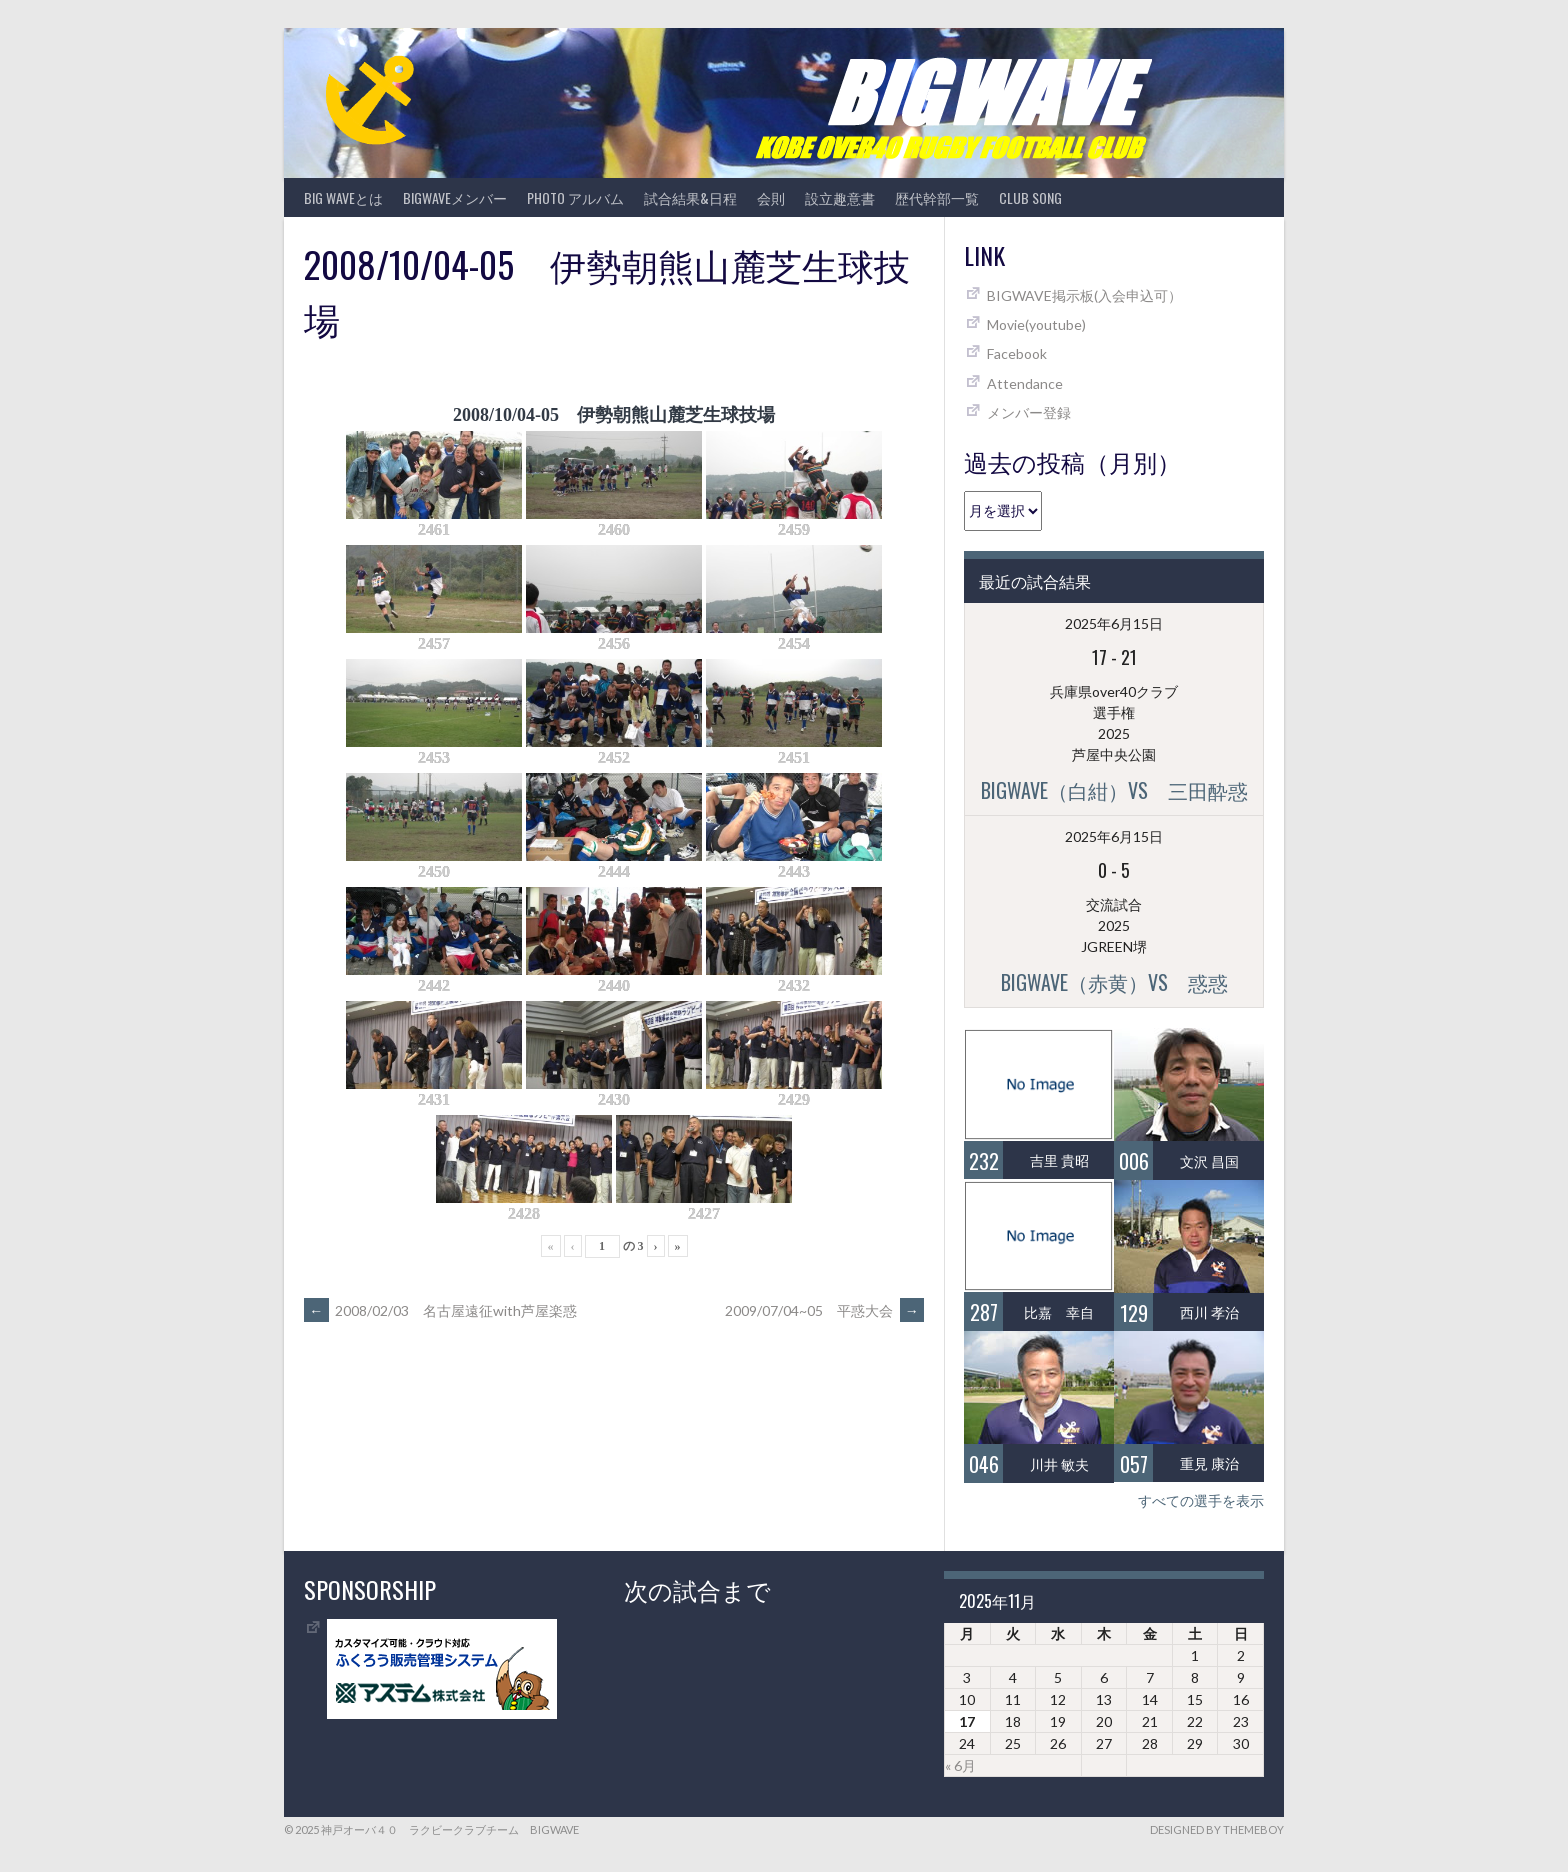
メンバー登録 (1029, 412)
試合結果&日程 (690, 197)
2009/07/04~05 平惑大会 (824, 1310)
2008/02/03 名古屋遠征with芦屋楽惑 (440, 1310)
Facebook (1017, 353)
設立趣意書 (840, 197)
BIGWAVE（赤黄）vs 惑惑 (1114, 982)
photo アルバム (575, 197)
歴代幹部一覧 (937, 197)
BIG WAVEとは (343, 197)
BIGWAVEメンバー (455, 197)
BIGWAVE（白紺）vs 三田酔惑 (1114, 790)
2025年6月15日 (1114, 623)
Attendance (1025, 383)
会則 (771, 197)
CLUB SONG (1030, 197)
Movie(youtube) (1036, 324)
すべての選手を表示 (1201, 1500)
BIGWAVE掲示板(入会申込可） (1084, 295)
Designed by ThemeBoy (1217, 1829)
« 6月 (960, 1765)
